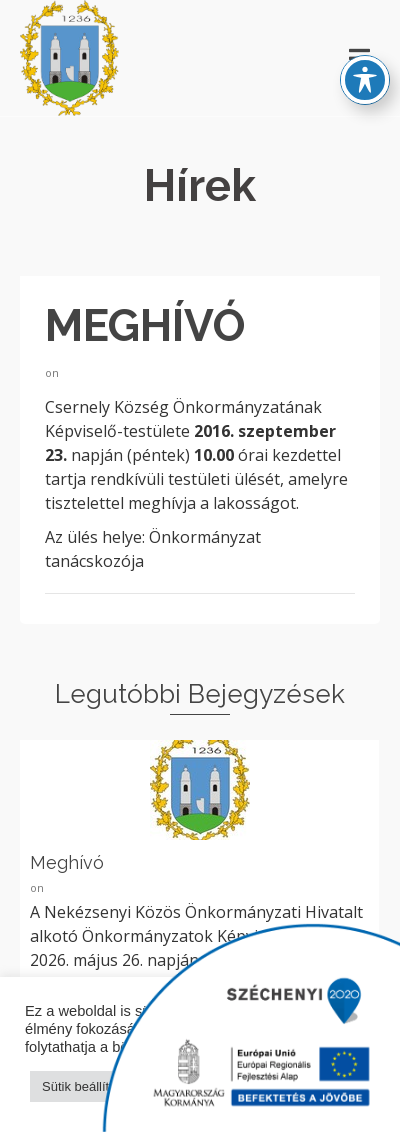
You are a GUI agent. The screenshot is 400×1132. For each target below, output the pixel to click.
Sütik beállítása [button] (86, 1086)
